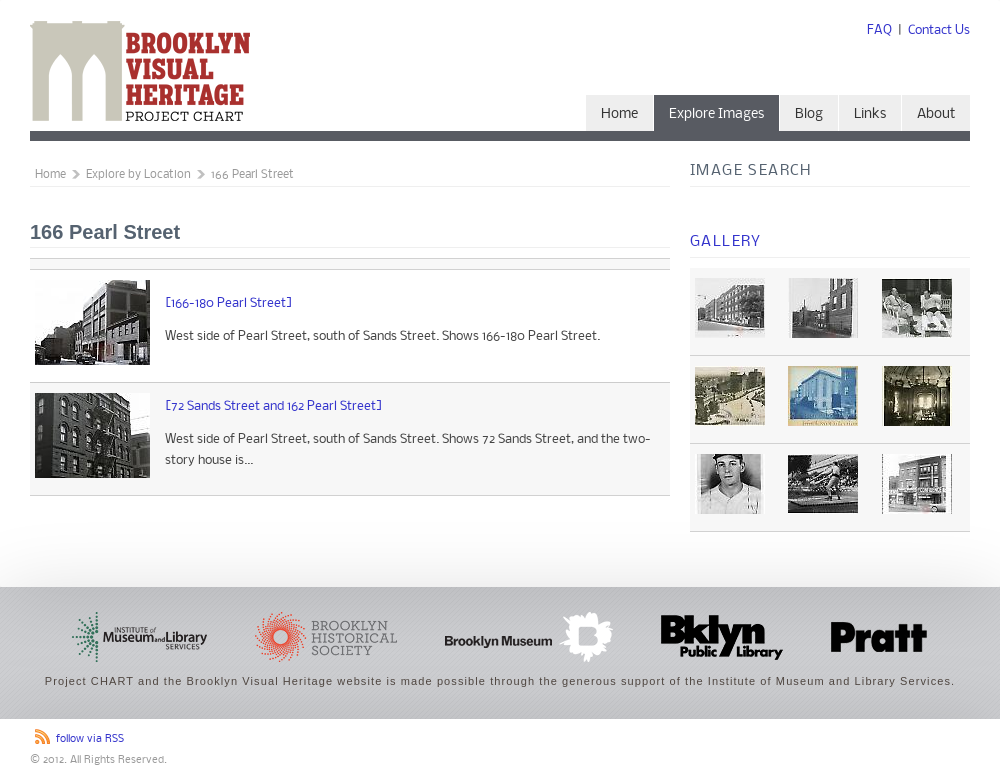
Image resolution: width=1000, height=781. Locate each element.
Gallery (726, 242)
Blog (809, 114)
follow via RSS (90, 739)
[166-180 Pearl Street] (229, 303)
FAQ (879, 30)
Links (870, 114)
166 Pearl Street (252, 175)
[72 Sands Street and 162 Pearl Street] (274, 406)
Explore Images (716, 114)
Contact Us (939, 30)
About (936, 114)
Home (619, 114)
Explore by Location (138, 175)
